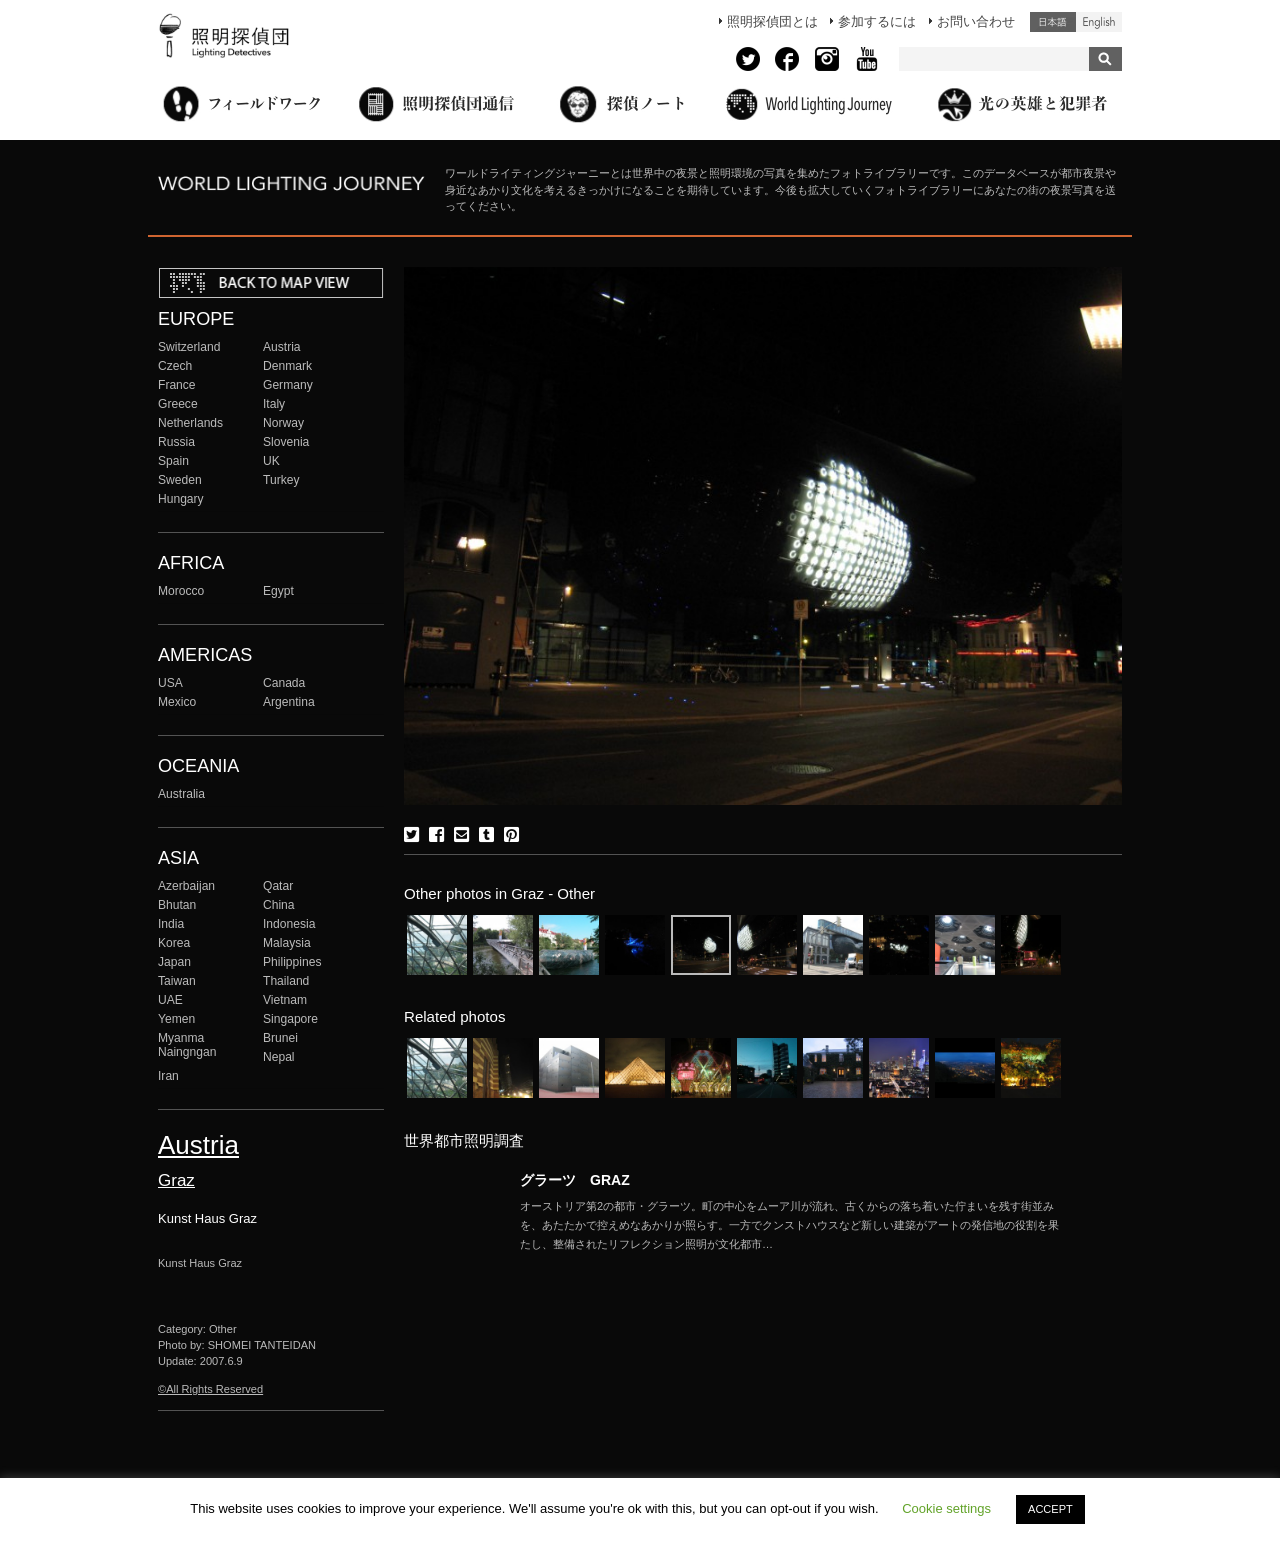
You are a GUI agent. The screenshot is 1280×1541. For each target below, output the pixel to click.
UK (271, 461)
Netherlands (190, 423)
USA (170, 683)
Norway (283, 423)
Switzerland (189, 347)
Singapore (290, 1019)
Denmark (287, 366)
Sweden (180, 480)
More (790, 1225)
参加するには (877, 21)
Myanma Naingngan (187, 1045)
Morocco (181, 591)
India (171, 924)
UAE (170, 1000)
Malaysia (287, 943)
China (279, 905)
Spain (173, 461)
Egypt (278, 591)
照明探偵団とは (772, 21)
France (177, 385)
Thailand (286, 981)
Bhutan (177, 905)
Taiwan (177, 981)
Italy (274, 404)
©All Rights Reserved (210, 1389)
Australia (181, 794)
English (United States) (1099, 22)
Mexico (177, 702)
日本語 (1053, 22)
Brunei (280, 1038)
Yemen (176, 1019)
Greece (178, 404)
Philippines (292, 962)
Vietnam (285, 1000)
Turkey (281, 480)
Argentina (289, 702)
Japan (174, 962)
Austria (282, 347)
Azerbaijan (186, 886)
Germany (288, 385)
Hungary (181, 499)
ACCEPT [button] (1050, 1509)
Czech (175, 366)
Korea (174, 943)
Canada (284, 683)
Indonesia (289, 924)
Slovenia (286, 442)
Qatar (278, 886)
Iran (168, 1076)
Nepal (279, 1057)
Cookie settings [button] (946, 1508)
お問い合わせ (976, 21)
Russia (176, 442)
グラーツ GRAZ (575, 1180)
